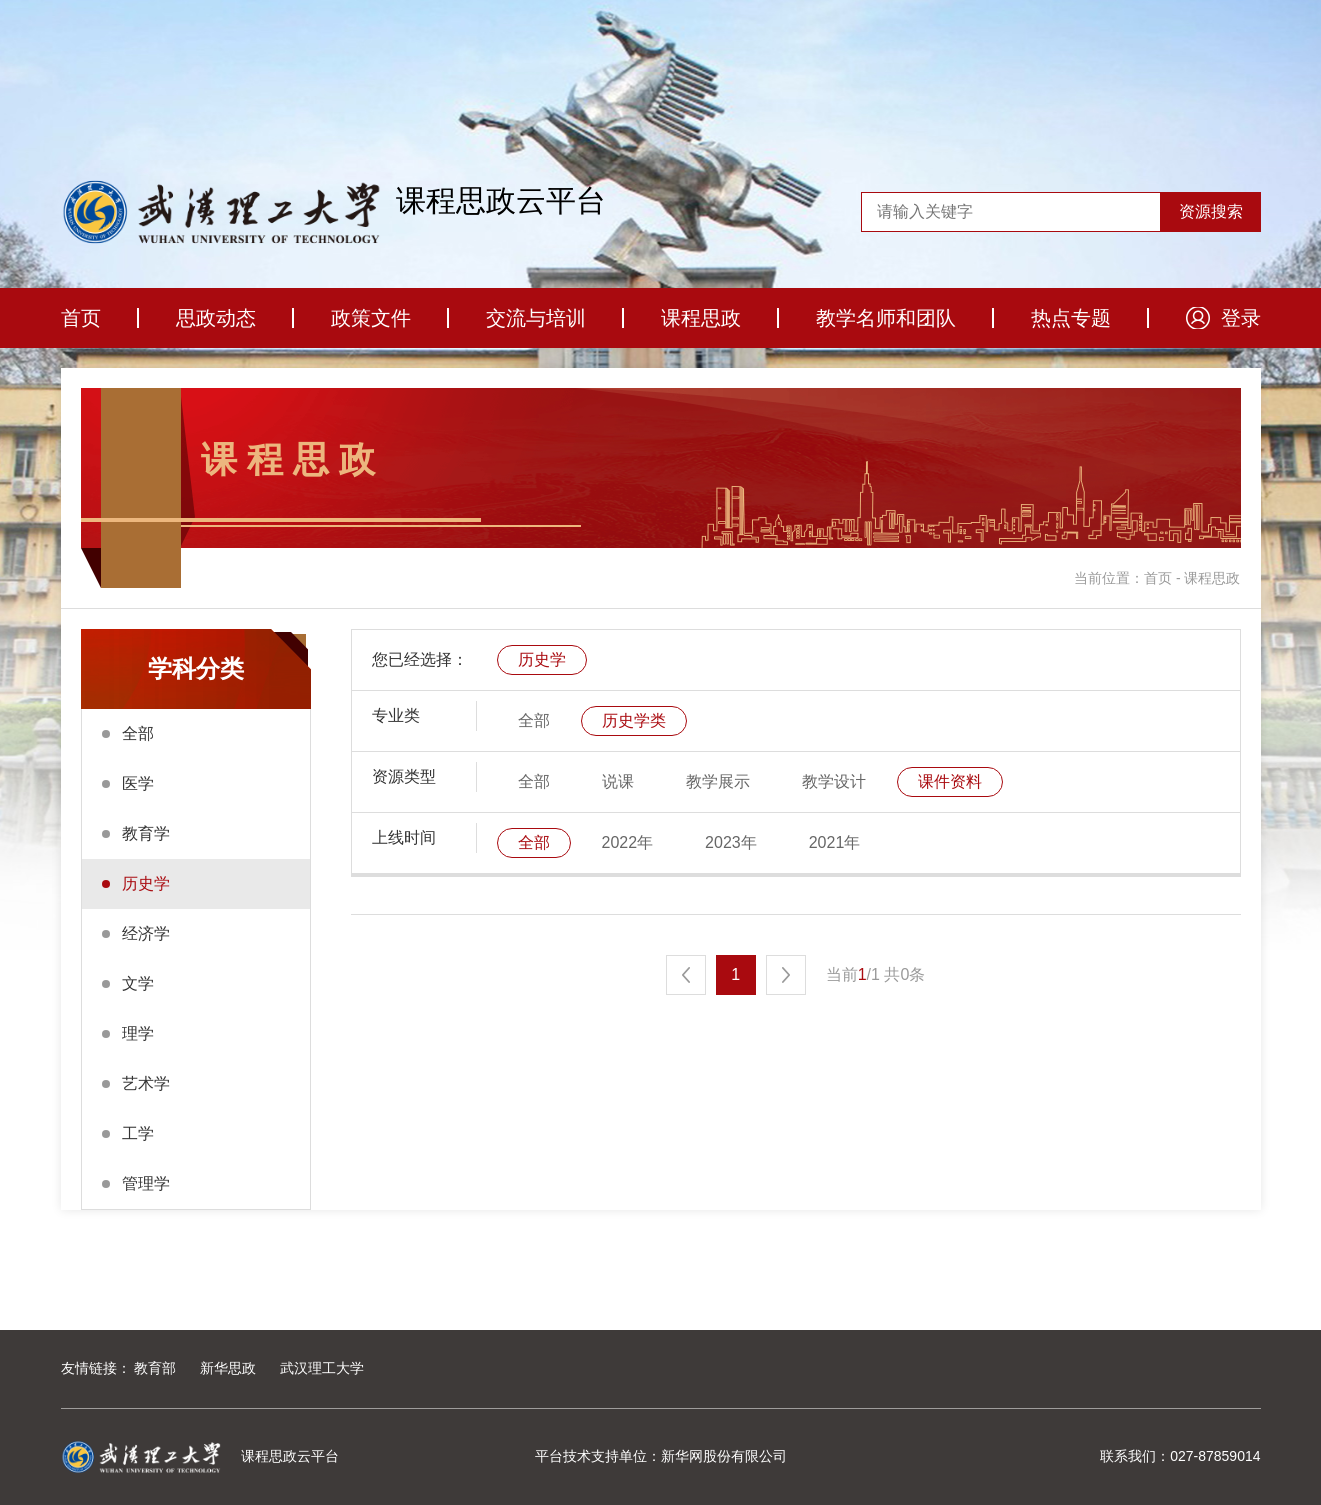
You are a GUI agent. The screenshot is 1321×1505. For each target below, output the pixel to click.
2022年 (628, 842)
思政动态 (216, 318)
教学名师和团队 (886, 318)
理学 (138, 1033)
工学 (138, 1133)
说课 (618, 781)
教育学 (146, 833)
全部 (138, 733)
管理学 (146, 1183)
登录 (1241, 318)
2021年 (835, 842)
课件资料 (950, 781)
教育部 (155, 1368)
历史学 (146, 883)
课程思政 (701, 318)
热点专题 (1071, 318)
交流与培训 (536, 318)
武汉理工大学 (322, 1368)
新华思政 (228, 1368)
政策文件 (371, 318)
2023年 (731, 842)
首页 (81, 318)
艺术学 (146, 1083)
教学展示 (718, 781)
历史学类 (634, 720)
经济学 (146, 933)
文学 (138, 983)
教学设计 (834, 781)
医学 (138, 783)
